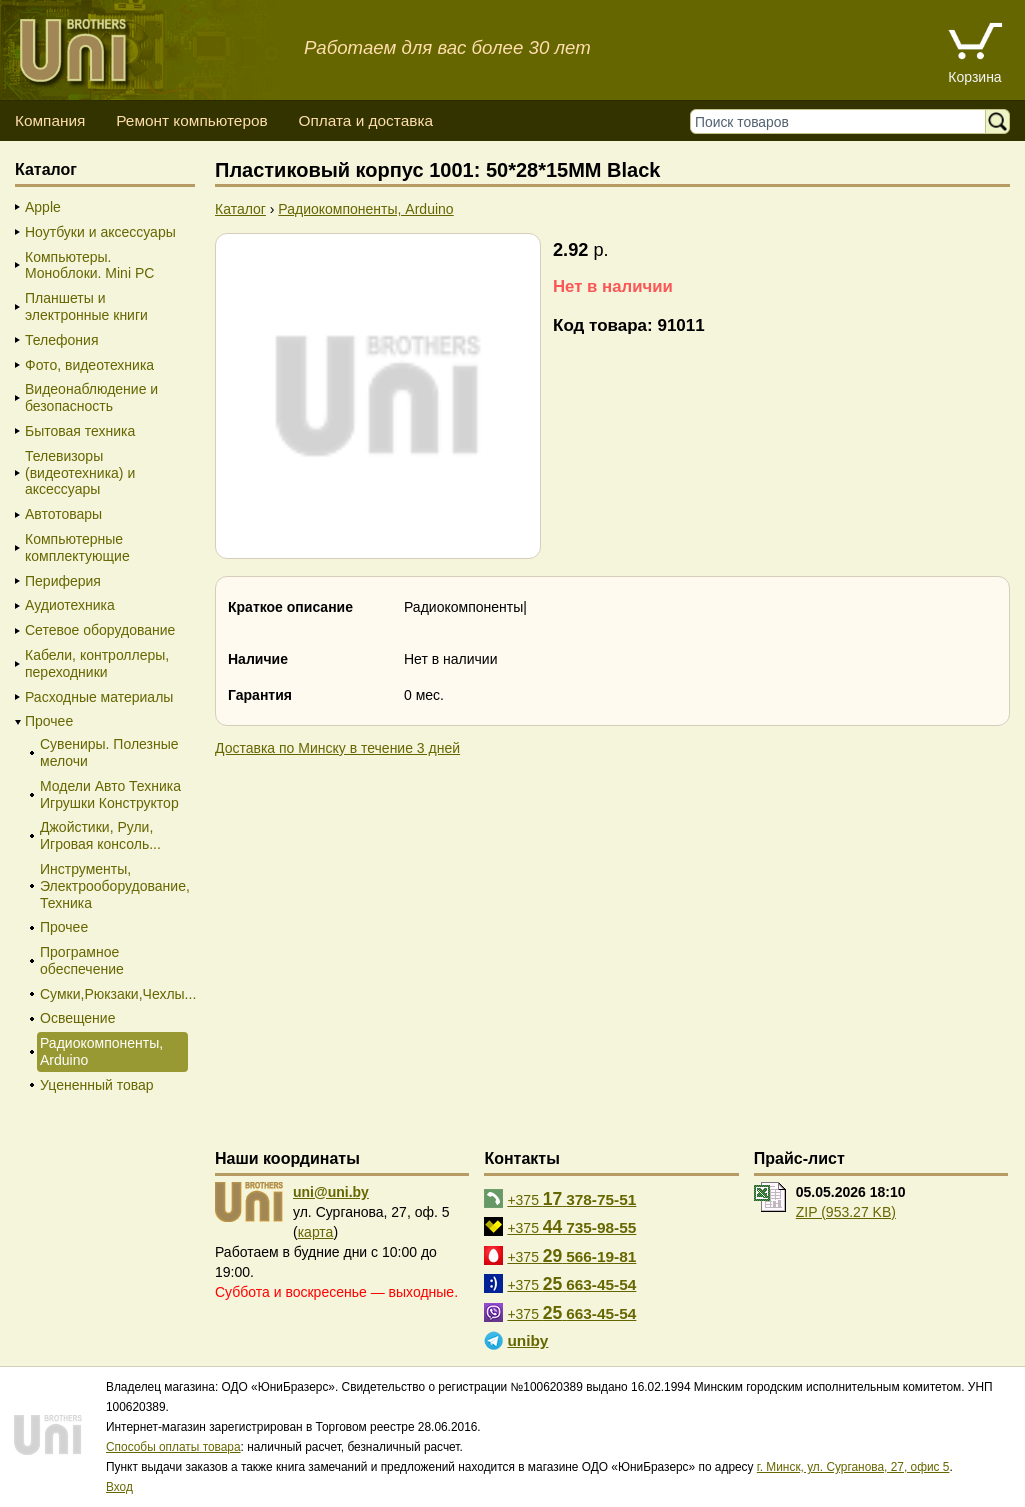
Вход (119, 1487)
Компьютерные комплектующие (77, 547)
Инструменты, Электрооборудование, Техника (112, 886)
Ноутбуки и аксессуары (100, 232)
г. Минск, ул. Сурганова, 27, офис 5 (853, 1467)
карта (316, 1232)
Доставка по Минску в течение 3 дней (337, 748)
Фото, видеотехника (89, 365)
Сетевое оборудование (100, 630)
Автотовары (63, 514)
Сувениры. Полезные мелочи (109, 752)
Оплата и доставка (365, 120)
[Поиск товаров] (842, 121)
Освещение (77, 1018)
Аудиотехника (70, 605)
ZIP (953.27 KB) (846, 1212)
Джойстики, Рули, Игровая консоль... (100, 835)
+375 (571, 1199)
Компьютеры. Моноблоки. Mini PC (89, 265)
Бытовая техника (80, 431)
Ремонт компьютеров (191, 120)
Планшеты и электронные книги (86, 306)
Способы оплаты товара (173, 1447)
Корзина (974, 77)
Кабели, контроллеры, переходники (97, 663)
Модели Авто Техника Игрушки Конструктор (110, 794)
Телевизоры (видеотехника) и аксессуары (80, 473)
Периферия (63, 581)
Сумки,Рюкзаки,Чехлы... (112, 994)
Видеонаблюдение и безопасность (91, 397)
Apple (43, 207)
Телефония (61, 340)
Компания (50, 120)
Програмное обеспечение (82, 960)
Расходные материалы (99, 697)
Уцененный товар (97, 1085)
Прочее (49, 721)
